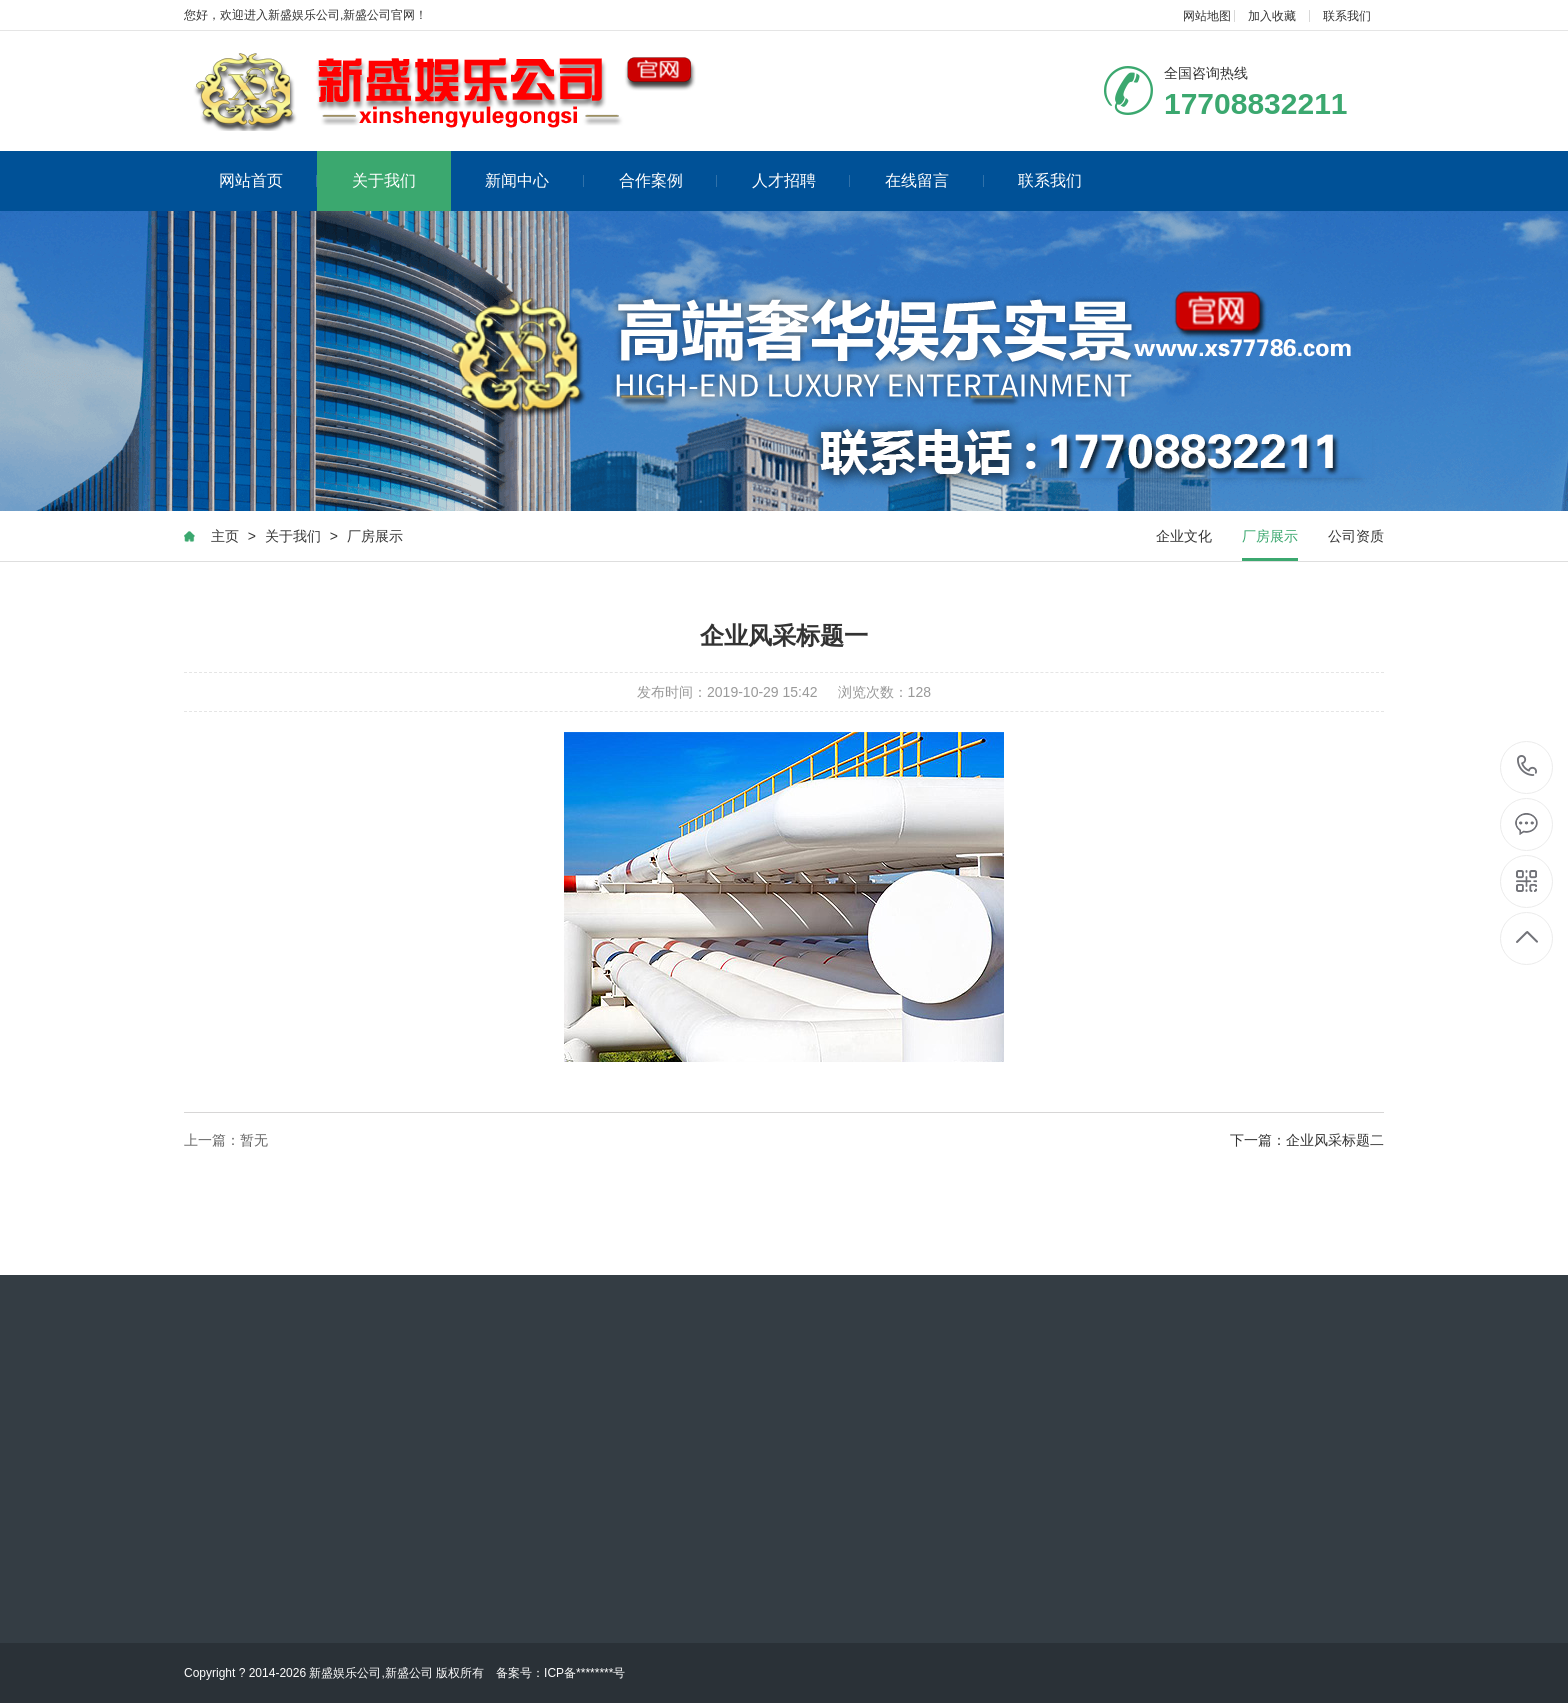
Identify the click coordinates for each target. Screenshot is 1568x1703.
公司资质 (1356, 538)
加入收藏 (1272, 16)
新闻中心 (534, 180)
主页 (225, 538)
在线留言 (934, 180)
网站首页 (268, 180)
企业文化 (1184, 538)
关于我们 (384, 180)
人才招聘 (801, 180)
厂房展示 (375, 538)
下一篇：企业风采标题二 (1307, 1142)
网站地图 (1207, 16)
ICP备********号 (584, 1673)
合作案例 (668, 180)
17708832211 (1527, 766)
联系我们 (1347, 16)
